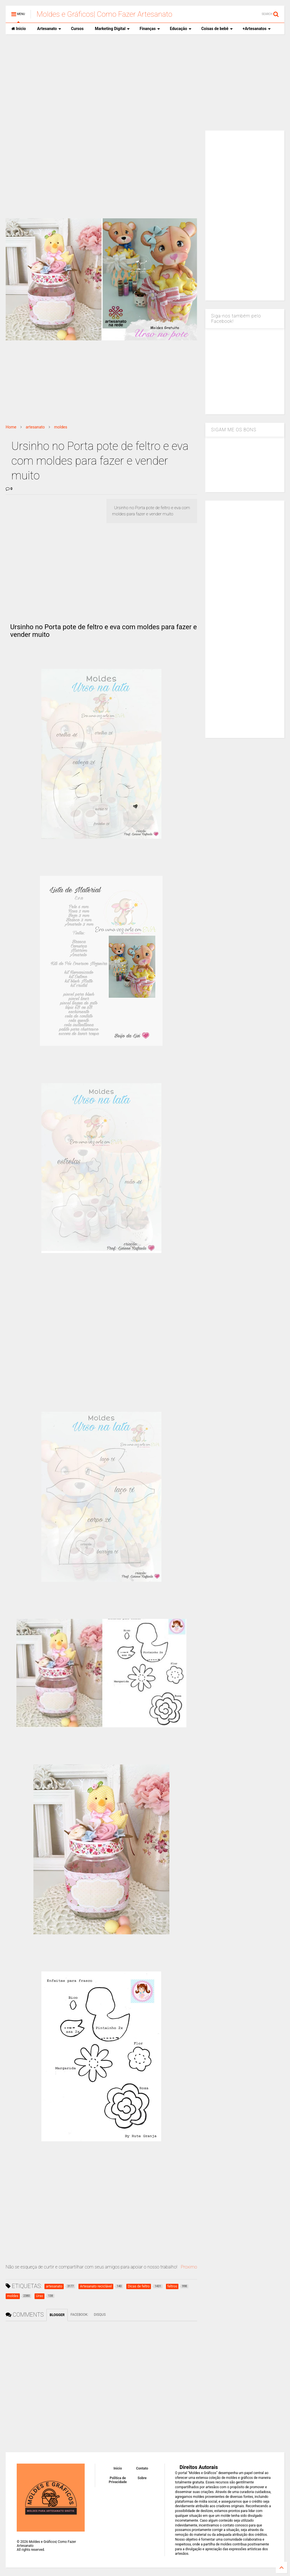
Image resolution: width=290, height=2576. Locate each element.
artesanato (35, 427)
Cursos (77, 28)
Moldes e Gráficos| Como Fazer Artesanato (104, 14)
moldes (60, 427)
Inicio (18, 28)
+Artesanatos (257, 28)
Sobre (142, 2478)
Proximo (189, 2267)
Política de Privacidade (118, 2480)
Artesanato (49, 28)
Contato (142, 2468)
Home (11, 427)
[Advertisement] (145, 82)
